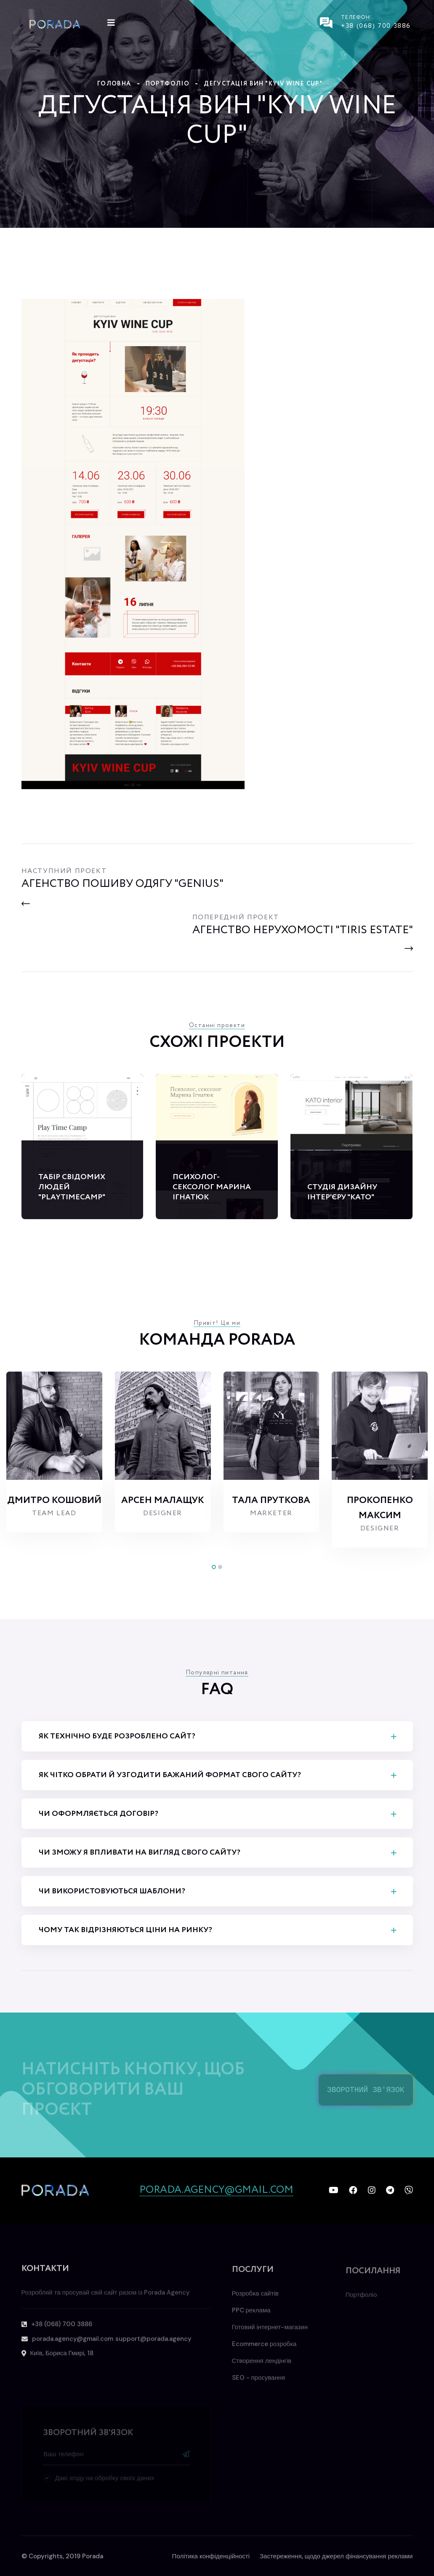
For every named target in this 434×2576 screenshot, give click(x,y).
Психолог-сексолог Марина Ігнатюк (212, 1187)
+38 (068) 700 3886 (376, 26)
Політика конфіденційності (211, 2556)
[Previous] (122, 894)
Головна (114, 84)
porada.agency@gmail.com (216, 2190)
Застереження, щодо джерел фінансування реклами (336, 2556)
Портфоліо (168, 84)
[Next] (302, 930)
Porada (92, 2556)
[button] (214, 1567)
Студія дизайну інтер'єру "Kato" (342, 1192)
